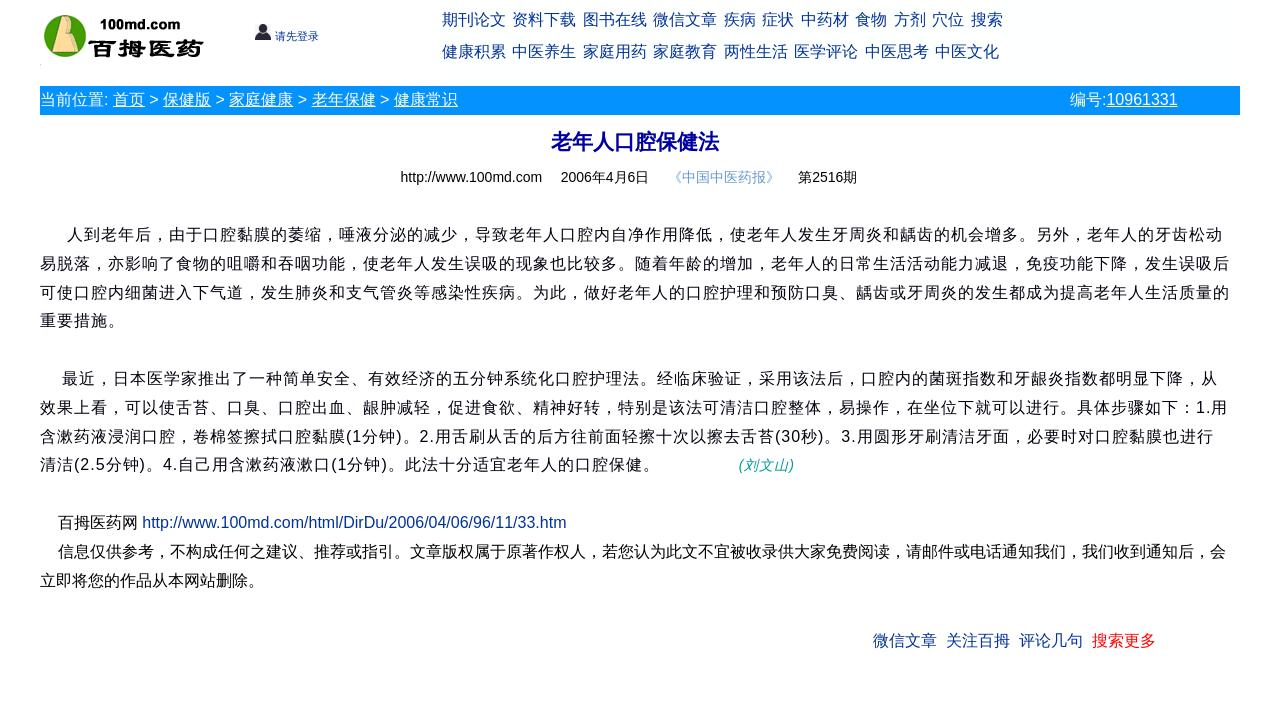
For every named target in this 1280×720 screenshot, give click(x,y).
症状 (778, 19)
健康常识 (426, 99)
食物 (871, 19)
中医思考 (897, 51)
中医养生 (544, 51)
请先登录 (286, 36)
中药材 (825, 19)
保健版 (187, 99)
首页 (129, 99)
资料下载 (544, 19)
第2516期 (827, 177)
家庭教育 (685, 51)
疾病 (740, 19)
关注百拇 (978, 640)
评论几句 (1051, 640)
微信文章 (685, 19)
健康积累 (474, 51)
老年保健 (344, 99)
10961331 (1141, 99)
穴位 (948, 19)
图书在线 (615, 19)
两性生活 (756, 51)
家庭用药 (615, 51)
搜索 (987, 19)
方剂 (910, 19)
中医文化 (967, 51)
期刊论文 (474, 19)
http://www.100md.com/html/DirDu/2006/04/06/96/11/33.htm (354, 522)
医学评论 (826, 51)
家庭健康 (261, 99)
